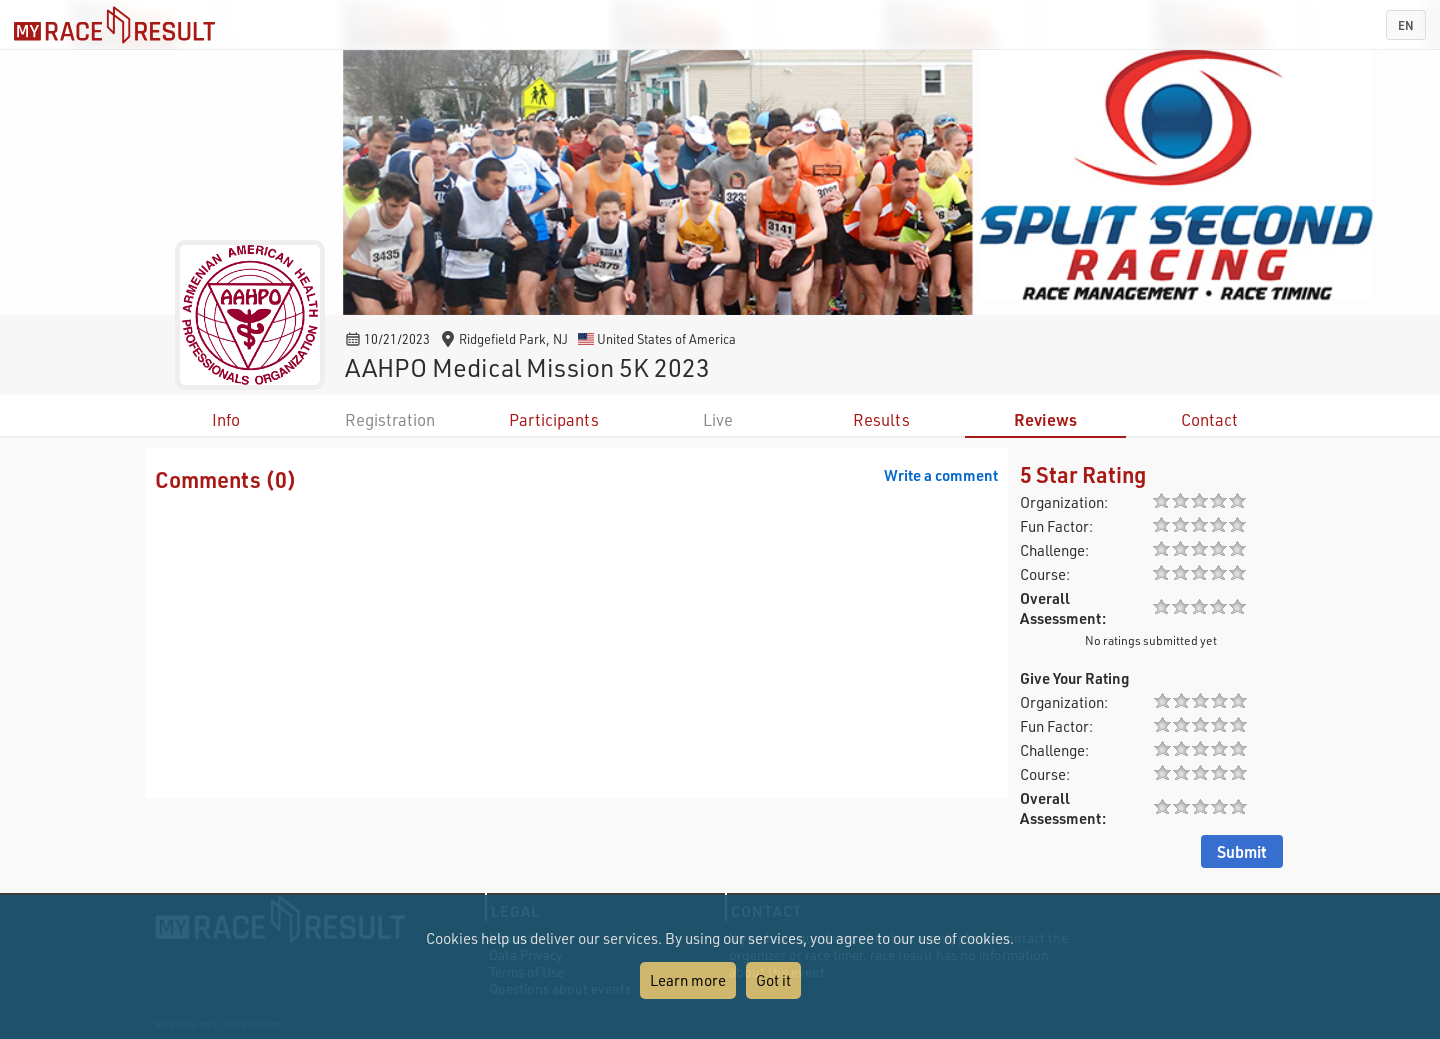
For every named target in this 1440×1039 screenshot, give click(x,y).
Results (881, 419)
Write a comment (941, 475)
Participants (554, 419)
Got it (773, 980)
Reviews (1045, 419)
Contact (1209, 419)
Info (226, 419)
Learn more (688, 980)
